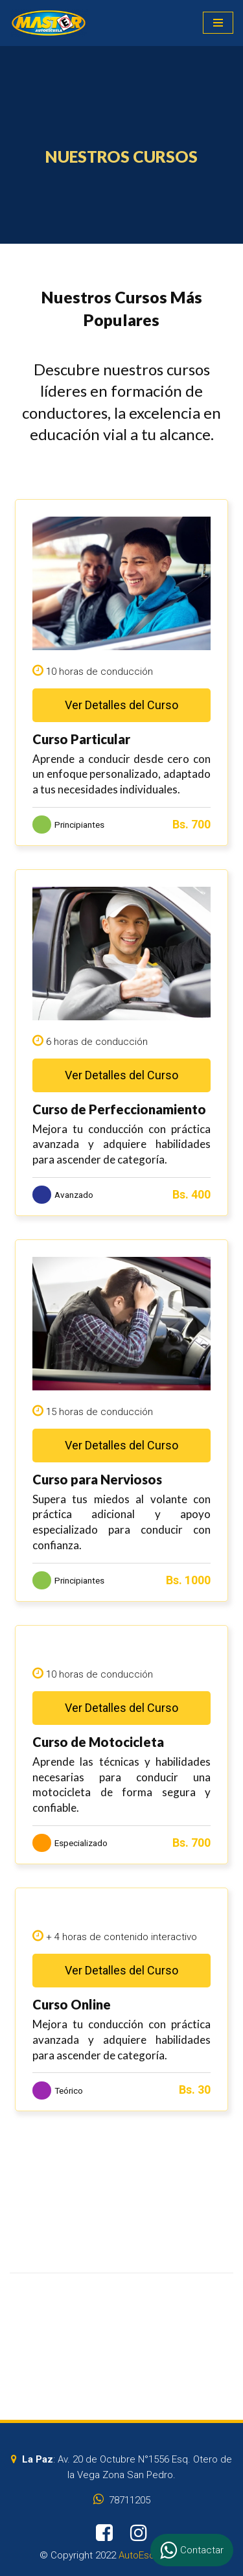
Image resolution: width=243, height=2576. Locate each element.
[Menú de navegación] (218, 23)
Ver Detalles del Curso (121, 705)
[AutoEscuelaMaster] (48, 23)
